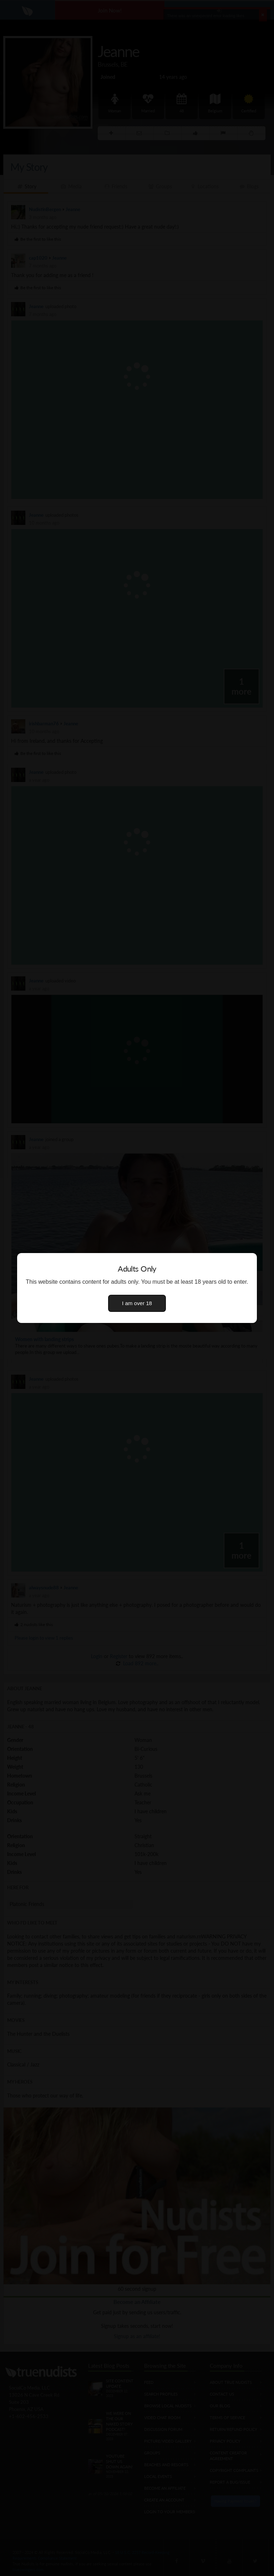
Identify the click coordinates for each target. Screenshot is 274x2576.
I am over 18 (137, 1303)
